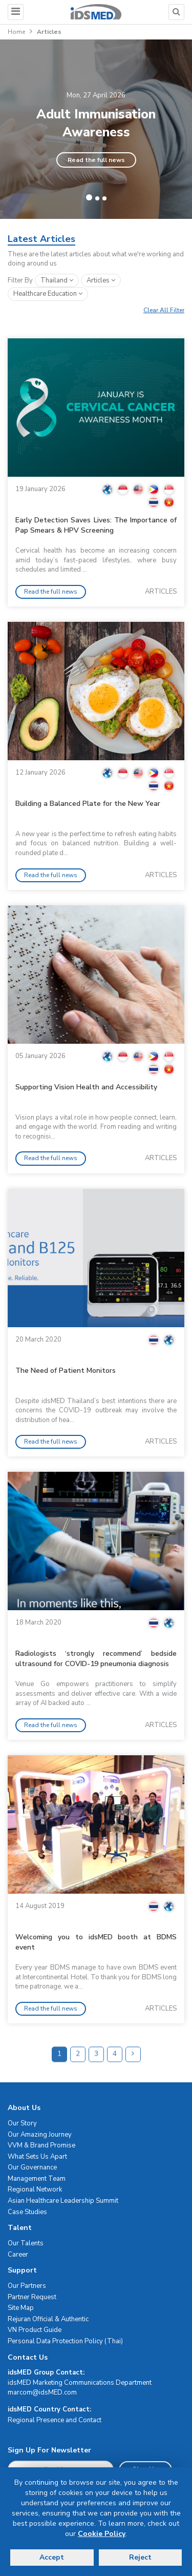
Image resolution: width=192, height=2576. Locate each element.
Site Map (21, 2308)
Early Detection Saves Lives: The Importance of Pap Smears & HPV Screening (96, 525)
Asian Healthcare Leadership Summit (63, 2200)
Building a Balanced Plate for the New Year (87, 803)
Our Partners (27, 2285)
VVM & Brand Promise (41, 2145)
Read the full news (96, 160)
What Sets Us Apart (37, 2156)
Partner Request (32, 2297)
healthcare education (47, 293)
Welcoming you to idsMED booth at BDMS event (96, 1942)
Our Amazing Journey (40, 2134)
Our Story (22, 2123)
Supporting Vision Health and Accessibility (86, 1087)
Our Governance (32, 2167)
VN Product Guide (34, 2330)
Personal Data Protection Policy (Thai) (65, 2341)
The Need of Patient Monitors (65, 1370)
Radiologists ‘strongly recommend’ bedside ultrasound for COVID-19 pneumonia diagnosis (96, 1659)
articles (101, 280)
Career (18, 2254)
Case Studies (27, 2212)
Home (16, 32)
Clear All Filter (163, 310)
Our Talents (26, 2243)
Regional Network (35, 2189)
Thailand (56, 280)
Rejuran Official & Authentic (48, 2319)
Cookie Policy (101, 2534)
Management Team (37, 2178)
